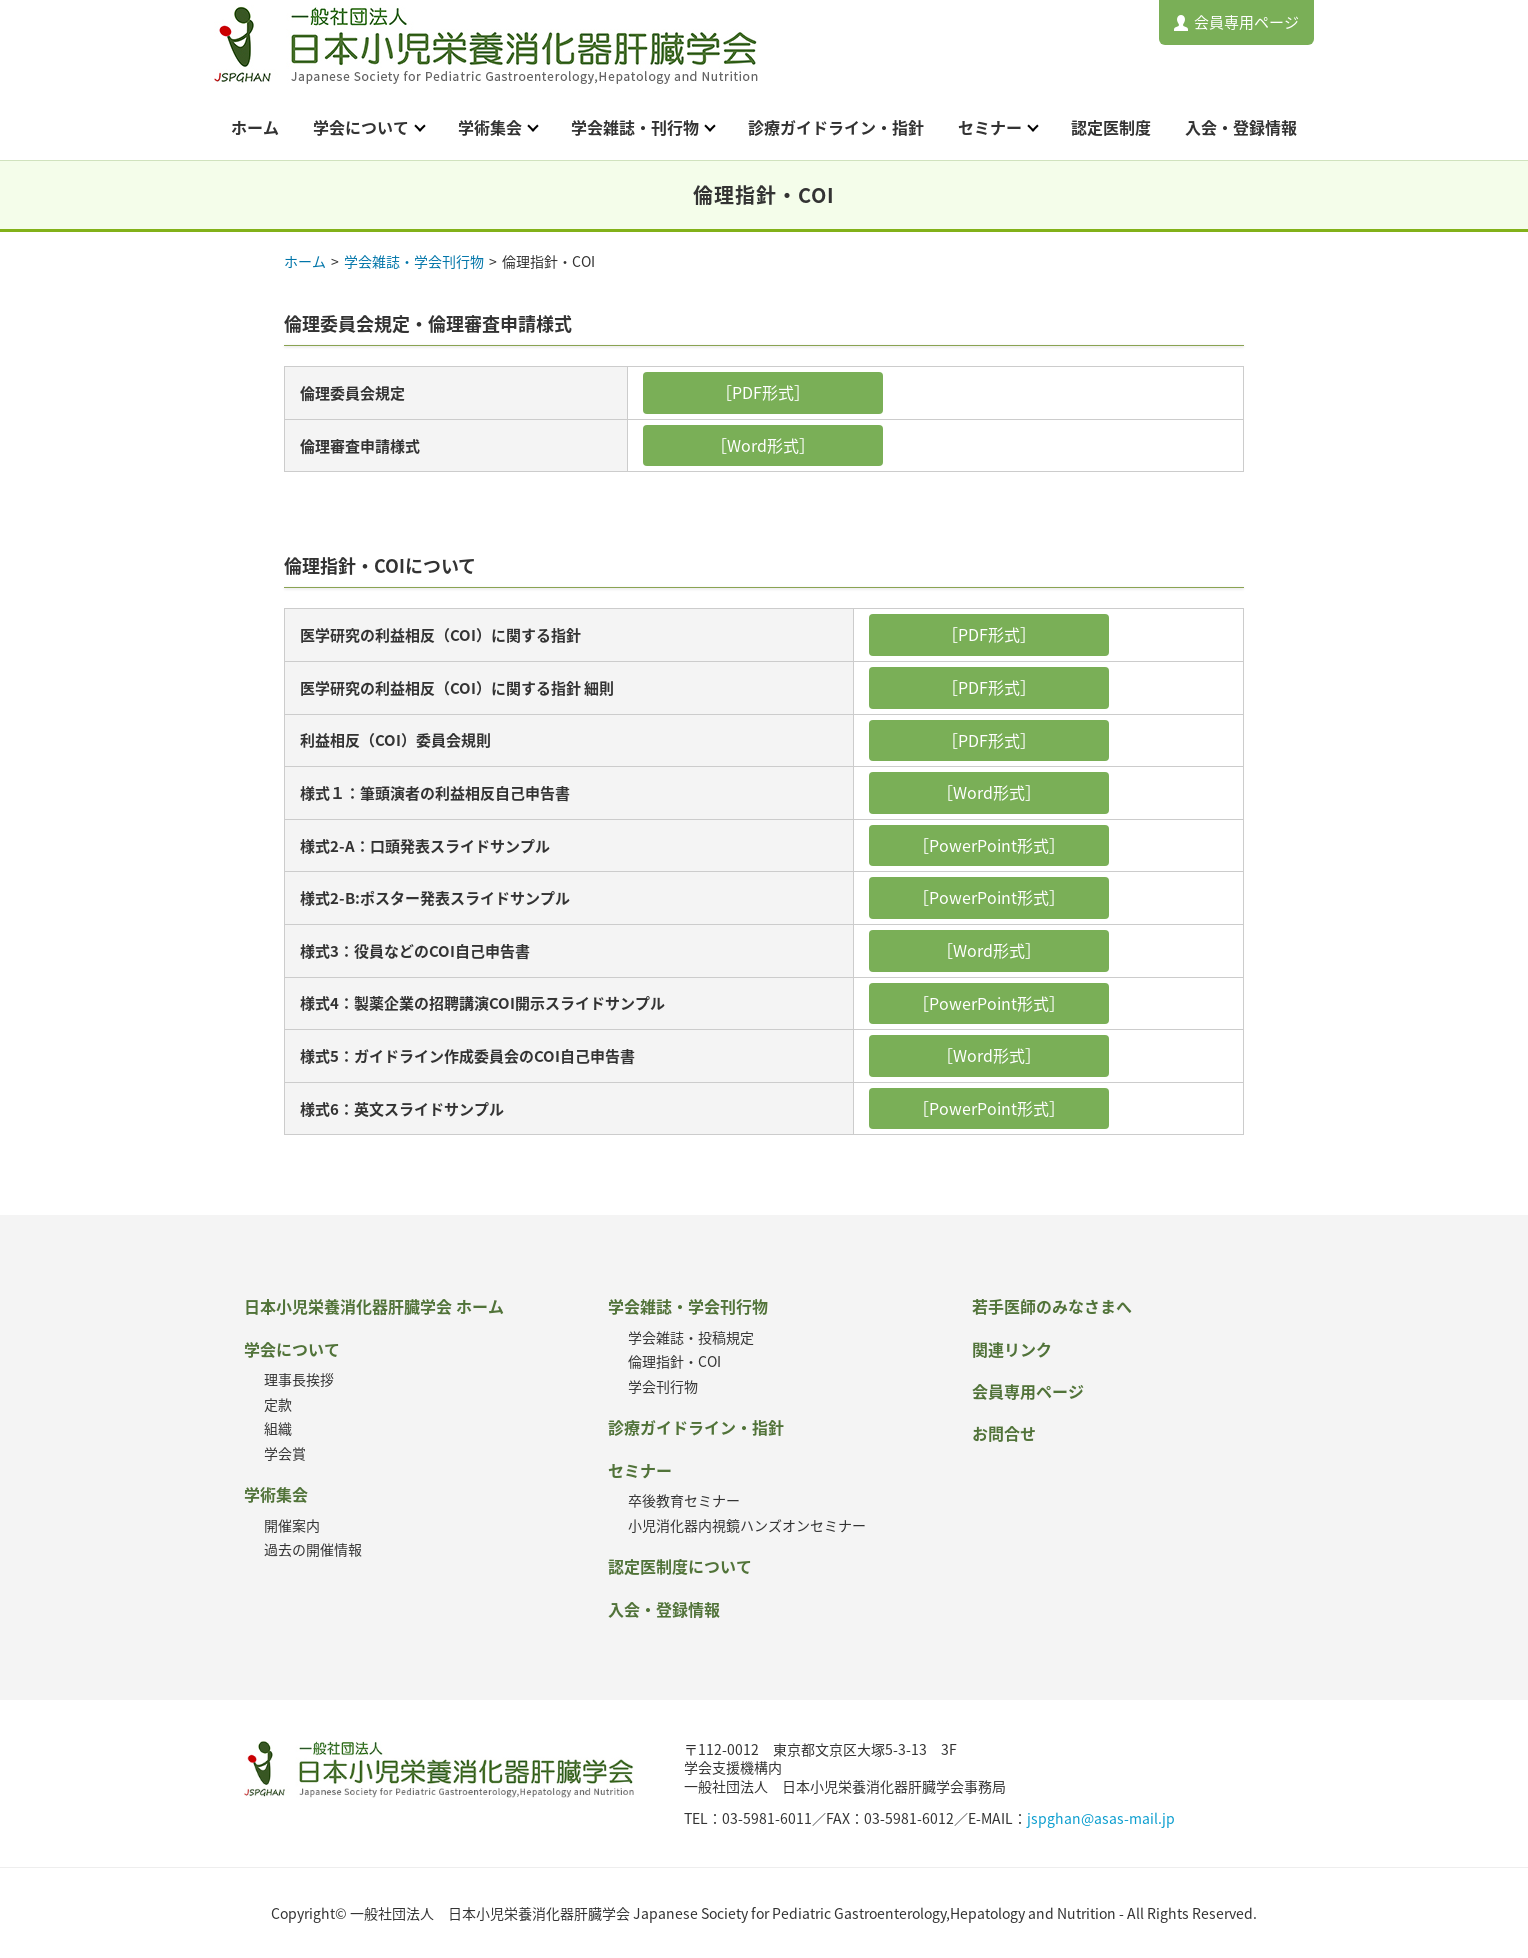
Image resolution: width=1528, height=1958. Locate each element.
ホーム (255, 127)
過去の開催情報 (313, 1549)
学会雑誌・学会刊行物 (414, 261)
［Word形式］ (763, 445)
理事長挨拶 (299, 1379)
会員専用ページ (1246, 22)
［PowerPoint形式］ (989, 845)
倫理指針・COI (674, 1361)
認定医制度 (1111, 127)
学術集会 (490, 127)
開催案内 (292, 1525)
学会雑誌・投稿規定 (691, 1337)
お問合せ (1004, 1433)
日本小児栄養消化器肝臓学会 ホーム (374, 1306)
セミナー (990, 127)
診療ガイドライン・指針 (836, 127)
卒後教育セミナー (684, 1500)
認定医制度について (680, 1566)
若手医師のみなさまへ (1052, 1306)
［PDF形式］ (763, 392)
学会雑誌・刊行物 (635, 127)
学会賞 (285, 1453)
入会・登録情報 (1241, 127)
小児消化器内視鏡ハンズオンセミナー (747, 1525)
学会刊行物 (663, 1386)
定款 (278, 1404)
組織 (278, 1428)
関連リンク (1012, 1349)
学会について (361, 127)
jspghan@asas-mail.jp (1101, 1818)
